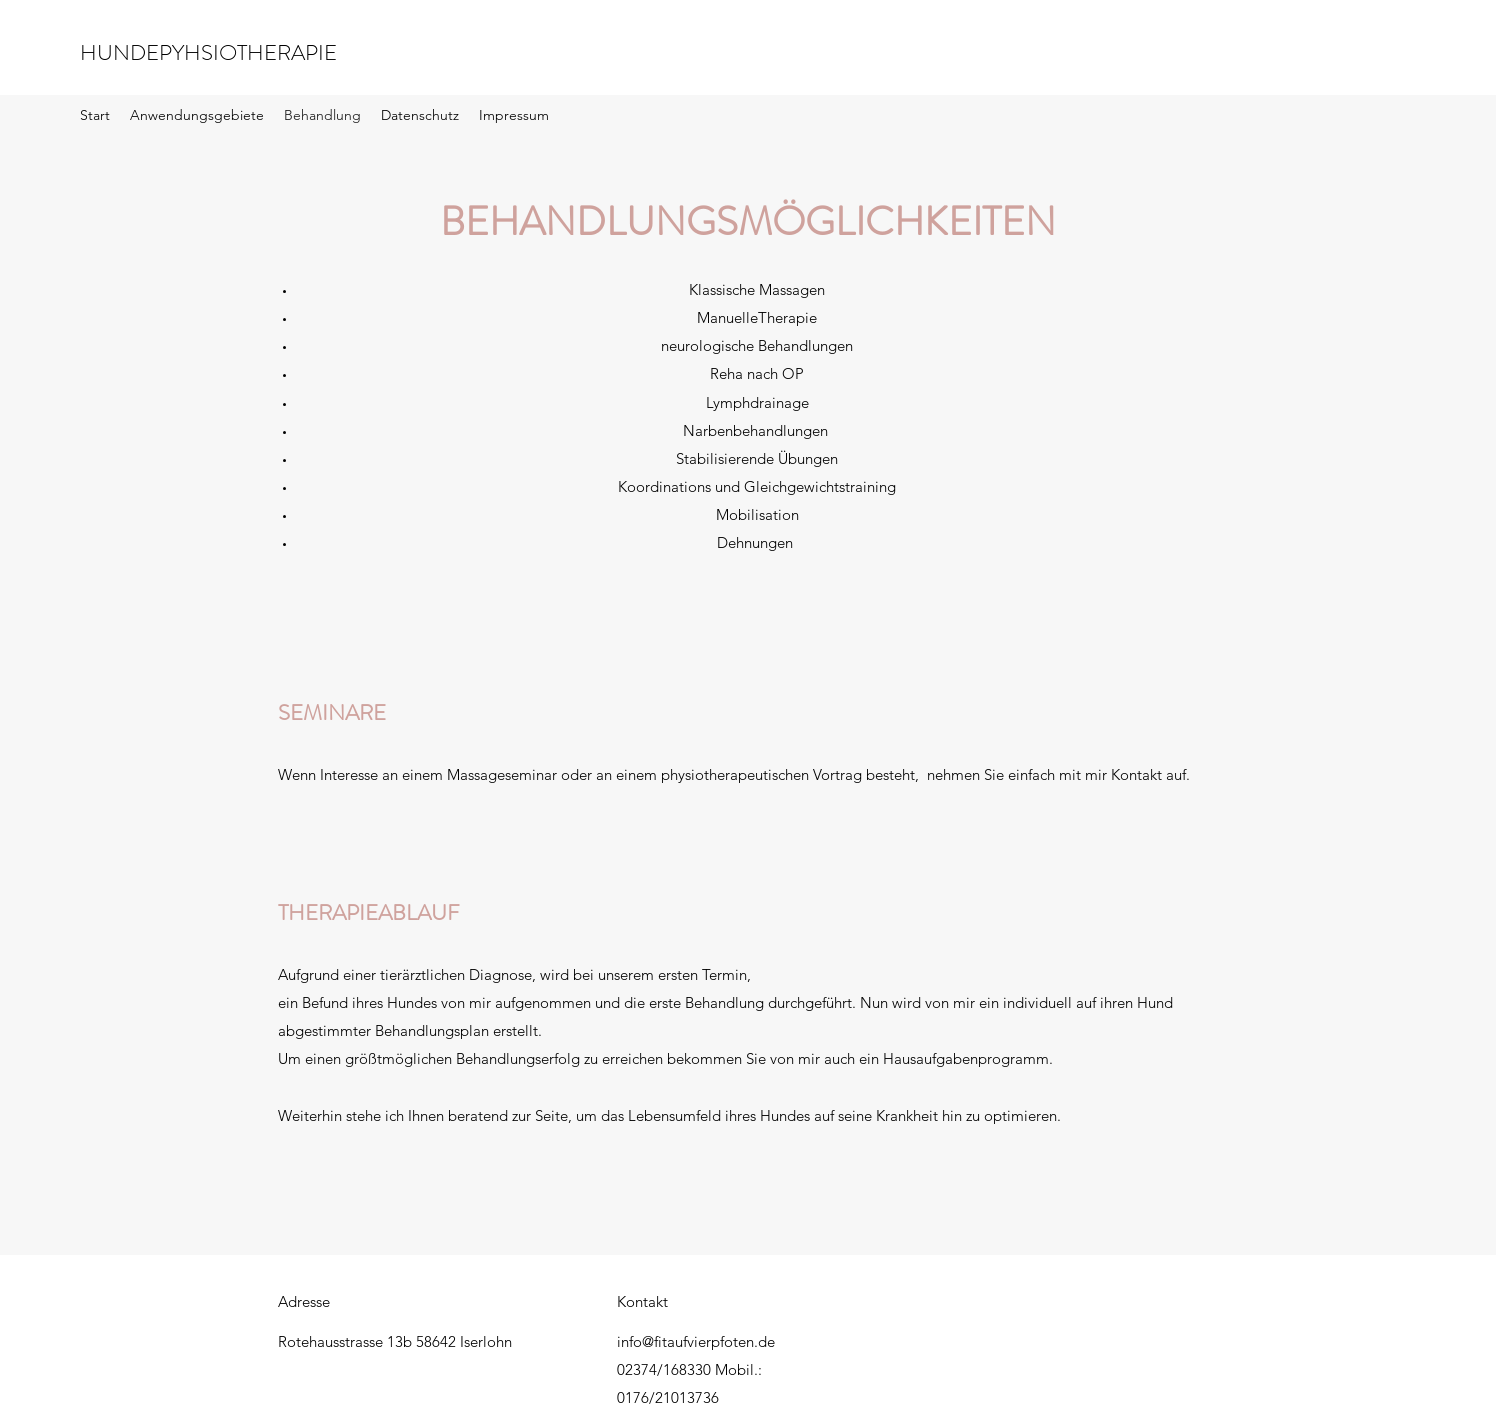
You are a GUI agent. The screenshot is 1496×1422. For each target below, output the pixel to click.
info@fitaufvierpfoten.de (696, 1341)
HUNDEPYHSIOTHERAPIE (208, 52)
